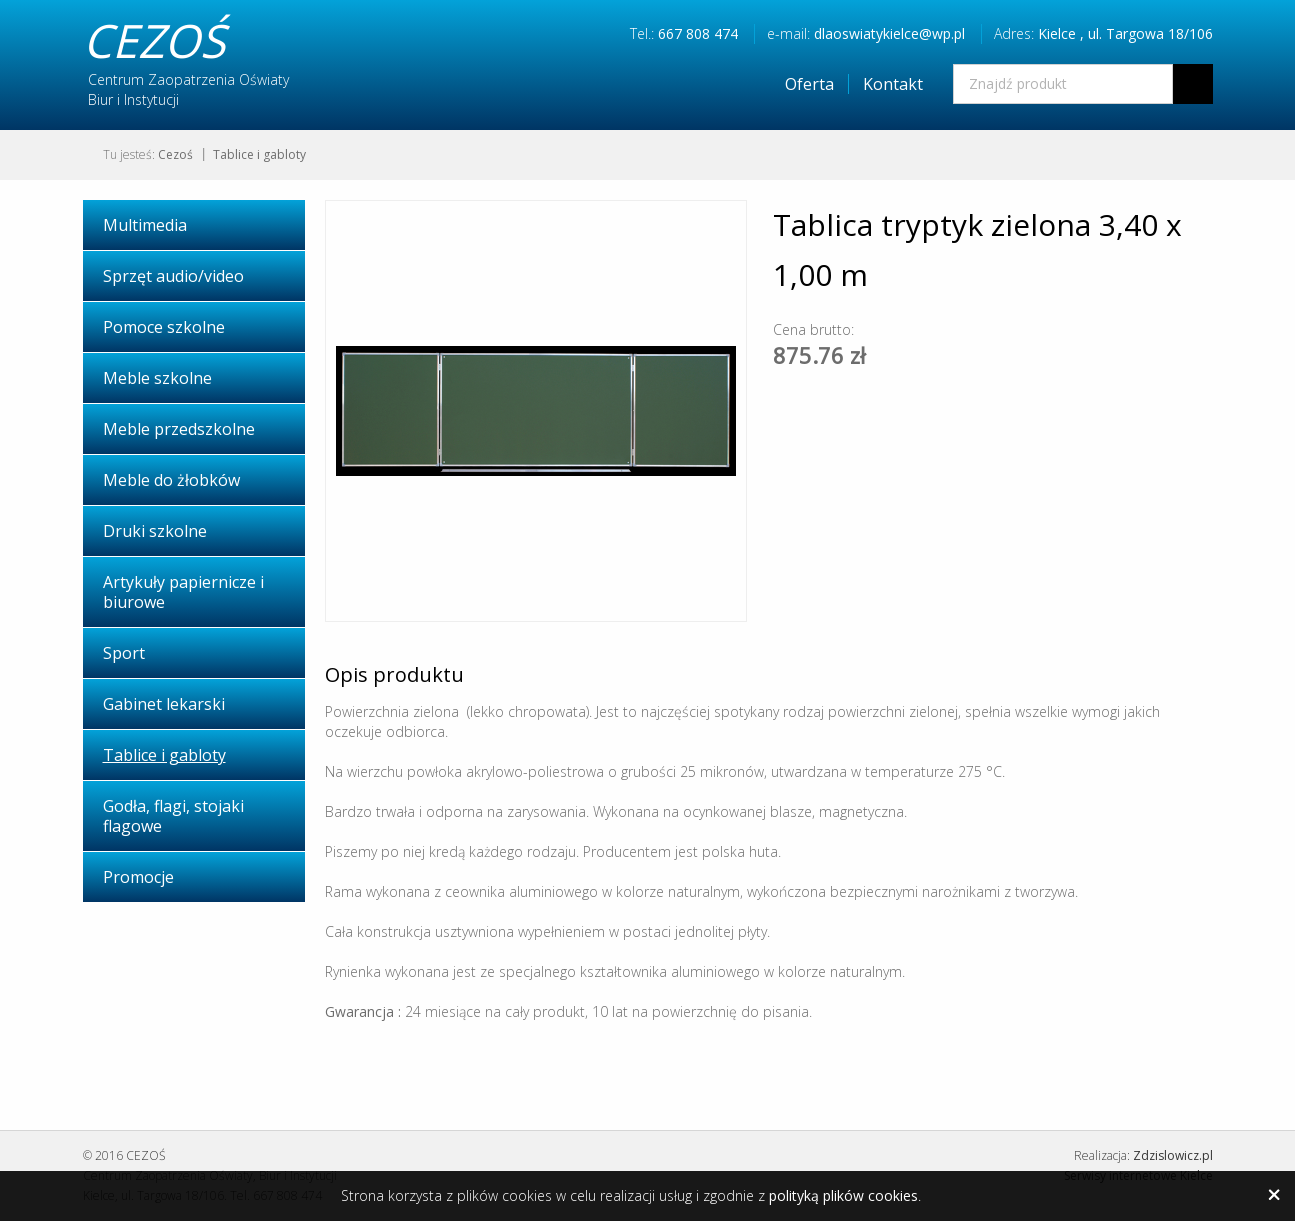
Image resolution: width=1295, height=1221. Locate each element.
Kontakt (893, 84)
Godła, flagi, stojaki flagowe (173, 816)
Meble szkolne (157, 378)
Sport (124, 653)
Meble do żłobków (171, 480)
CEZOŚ (154, 40)
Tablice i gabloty (259, 154)
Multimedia (145, 225)
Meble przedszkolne (179, 429)
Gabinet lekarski (164, 704)
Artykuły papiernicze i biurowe (183, 592)
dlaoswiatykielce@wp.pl (889, 33)
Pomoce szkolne (164, 327)
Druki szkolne (155, 531)
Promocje (138, 877)
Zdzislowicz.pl (1173, 1155)
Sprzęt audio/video (173, 276)
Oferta (809, 84)
